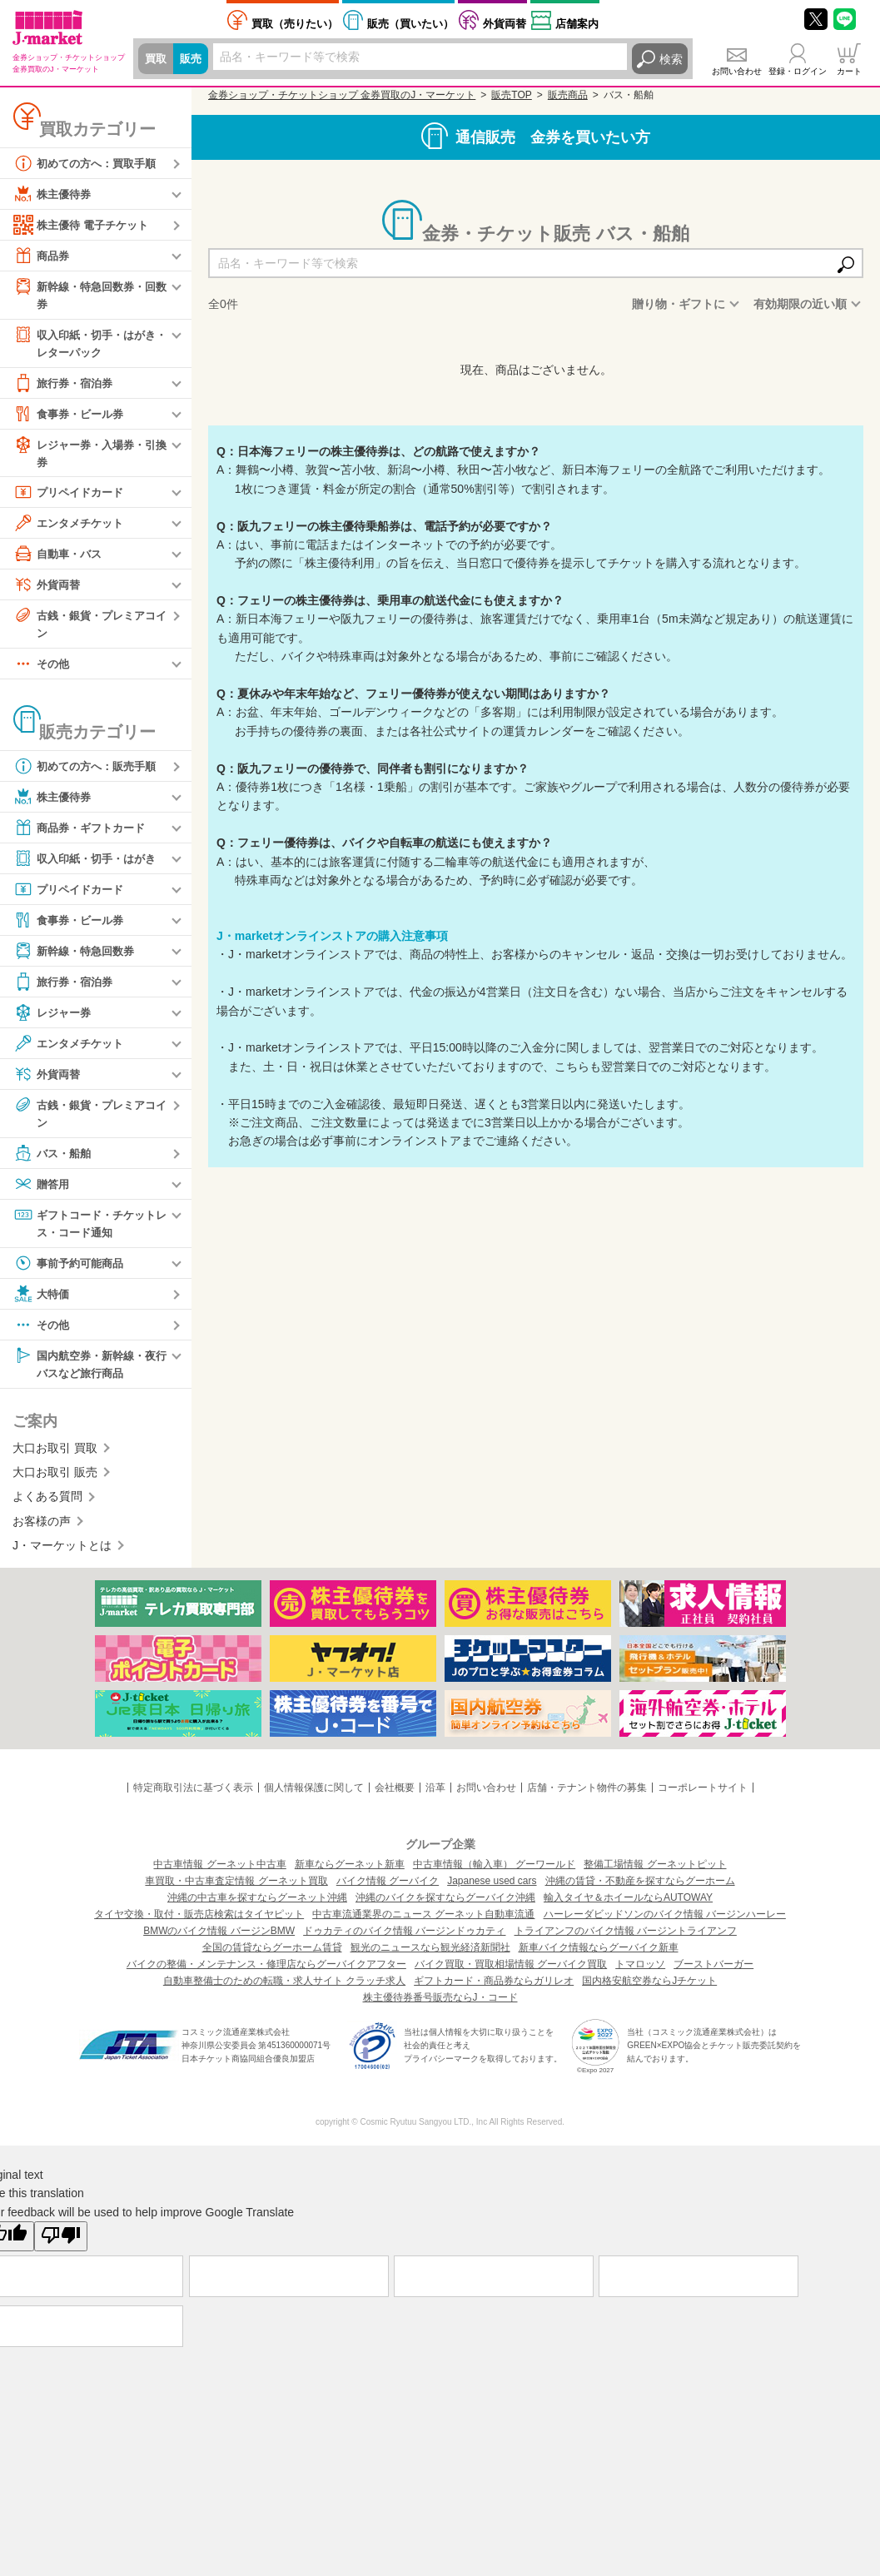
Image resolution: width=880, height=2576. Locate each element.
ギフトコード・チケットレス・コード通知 (89, 1229)
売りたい (294, 23)
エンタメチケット (71, 527)
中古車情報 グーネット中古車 (219, 1873)
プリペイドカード (71, 496)
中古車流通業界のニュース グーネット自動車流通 (423, 1923)
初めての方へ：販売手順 (89, 772)
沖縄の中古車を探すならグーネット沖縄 (257, 1906)
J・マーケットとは (62, 1554)
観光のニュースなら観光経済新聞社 (430, 1956)
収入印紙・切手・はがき (89, 864)
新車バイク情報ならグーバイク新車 (599, 1956)
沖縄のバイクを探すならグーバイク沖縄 (445, 1906)
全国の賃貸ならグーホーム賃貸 (272, 1956)
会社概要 (395, 1797)
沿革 (435, 1797)
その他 (42, 669)
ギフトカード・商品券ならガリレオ (494, 1990)
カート (849, 71)
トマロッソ (640, 1973)
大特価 (42, 1301)
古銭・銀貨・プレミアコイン (89, 627)
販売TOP (511, 95)
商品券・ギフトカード (83, 833)
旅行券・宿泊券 (65, 385)
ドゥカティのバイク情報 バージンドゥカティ (404, 1940)
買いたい (410, 23)
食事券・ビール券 (71, 416)
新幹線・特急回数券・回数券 (89, 294)
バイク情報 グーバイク (387, 1890)
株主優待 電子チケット (85, 225)
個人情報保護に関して (314, 1797)
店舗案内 (577, 23)
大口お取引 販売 (54, 1481)
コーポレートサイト (703, 1797)
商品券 (42, 256)
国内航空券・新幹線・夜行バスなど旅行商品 (89, 1371)
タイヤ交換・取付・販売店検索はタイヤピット (199, 1923)
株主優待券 (54, 194)
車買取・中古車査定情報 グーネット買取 (236, 1890)
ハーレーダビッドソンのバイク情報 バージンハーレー (665, 1923)
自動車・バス (60, 558)
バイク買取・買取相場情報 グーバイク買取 (511, 1973)
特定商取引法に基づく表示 (193, 1797)
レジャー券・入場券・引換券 (89, 455)
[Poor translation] (60, 2245)
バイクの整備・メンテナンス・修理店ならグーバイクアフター (266, 1973)
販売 (193, 59)
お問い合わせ (737, 71)
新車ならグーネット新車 (350, 1873)
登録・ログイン (797, 71)
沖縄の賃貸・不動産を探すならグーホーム (640, 1890)
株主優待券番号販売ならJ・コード (440, 2006)
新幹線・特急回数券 (77, 957)
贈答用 (42, 1191)
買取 (156, 59)
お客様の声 (41, 1530)
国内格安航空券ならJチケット (649, 1990)
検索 (671, 59)
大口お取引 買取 (54, 1457)
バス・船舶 (54, 1160)
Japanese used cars (491, 1890)
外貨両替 (504, 23)
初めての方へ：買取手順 (89, 163)
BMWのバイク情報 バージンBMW (219, 1940)
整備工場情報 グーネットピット (655, 1873)
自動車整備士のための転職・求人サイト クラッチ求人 (284, 1990)
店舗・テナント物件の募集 (587, 1797)
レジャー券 (54, 1018)
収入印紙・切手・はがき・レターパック (83, 343)
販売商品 (568, 95)
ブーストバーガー (713, 1973)
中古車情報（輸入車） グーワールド (494, 1873)
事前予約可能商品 (71, 1271)
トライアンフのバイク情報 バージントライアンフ (626, 1940)
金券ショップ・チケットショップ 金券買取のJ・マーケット (341, 95)
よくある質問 (47, 1506)
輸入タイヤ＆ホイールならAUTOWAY (628, 1906)
